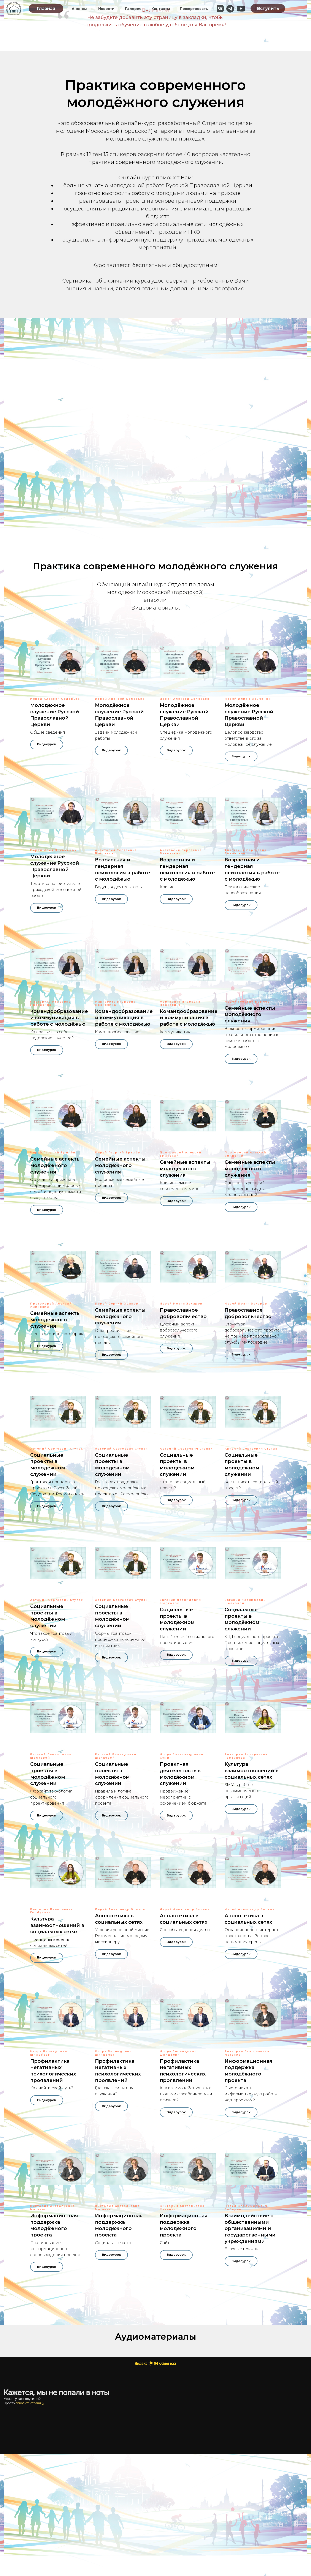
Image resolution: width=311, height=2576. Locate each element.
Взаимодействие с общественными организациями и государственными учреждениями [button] (250, 2228)
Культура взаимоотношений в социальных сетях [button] (252, 1770)
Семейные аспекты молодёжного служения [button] (250, 1014)
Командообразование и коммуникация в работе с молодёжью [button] (59, 1017)
